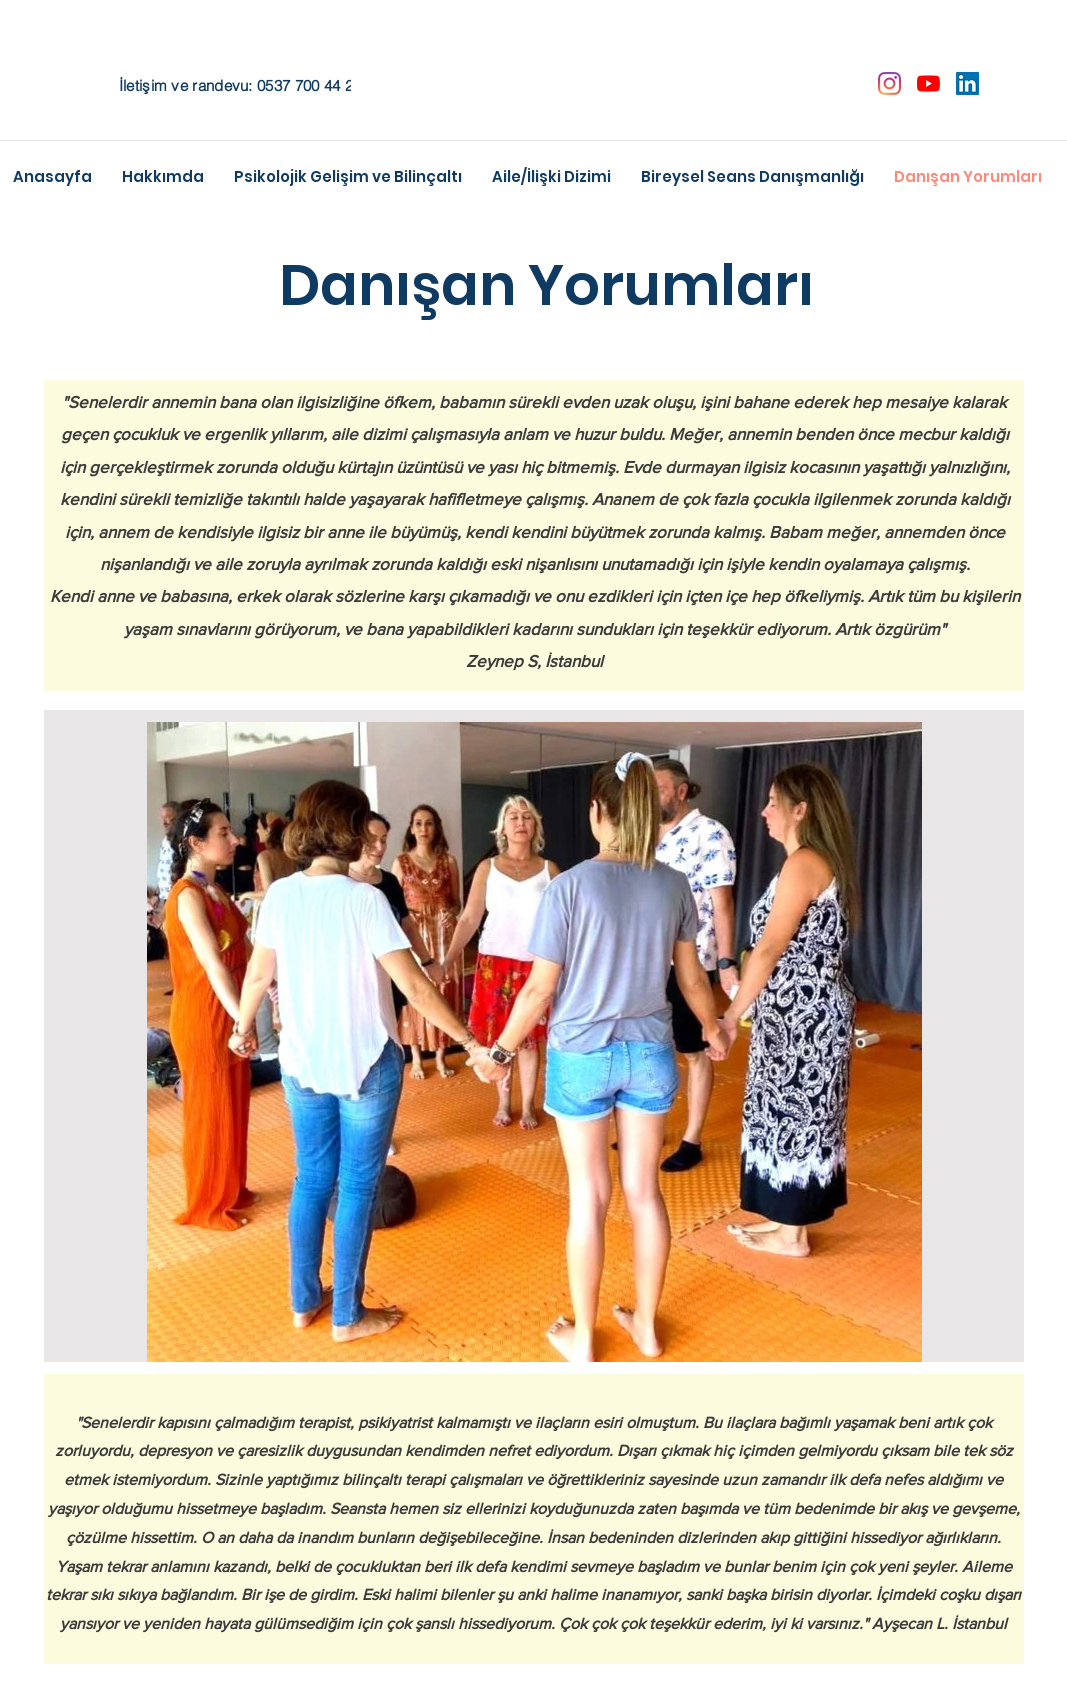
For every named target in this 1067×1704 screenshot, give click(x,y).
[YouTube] (928, 83)
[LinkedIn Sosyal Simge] (967, 83)
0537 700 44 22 (309, 85)
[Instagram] (889, 83)
